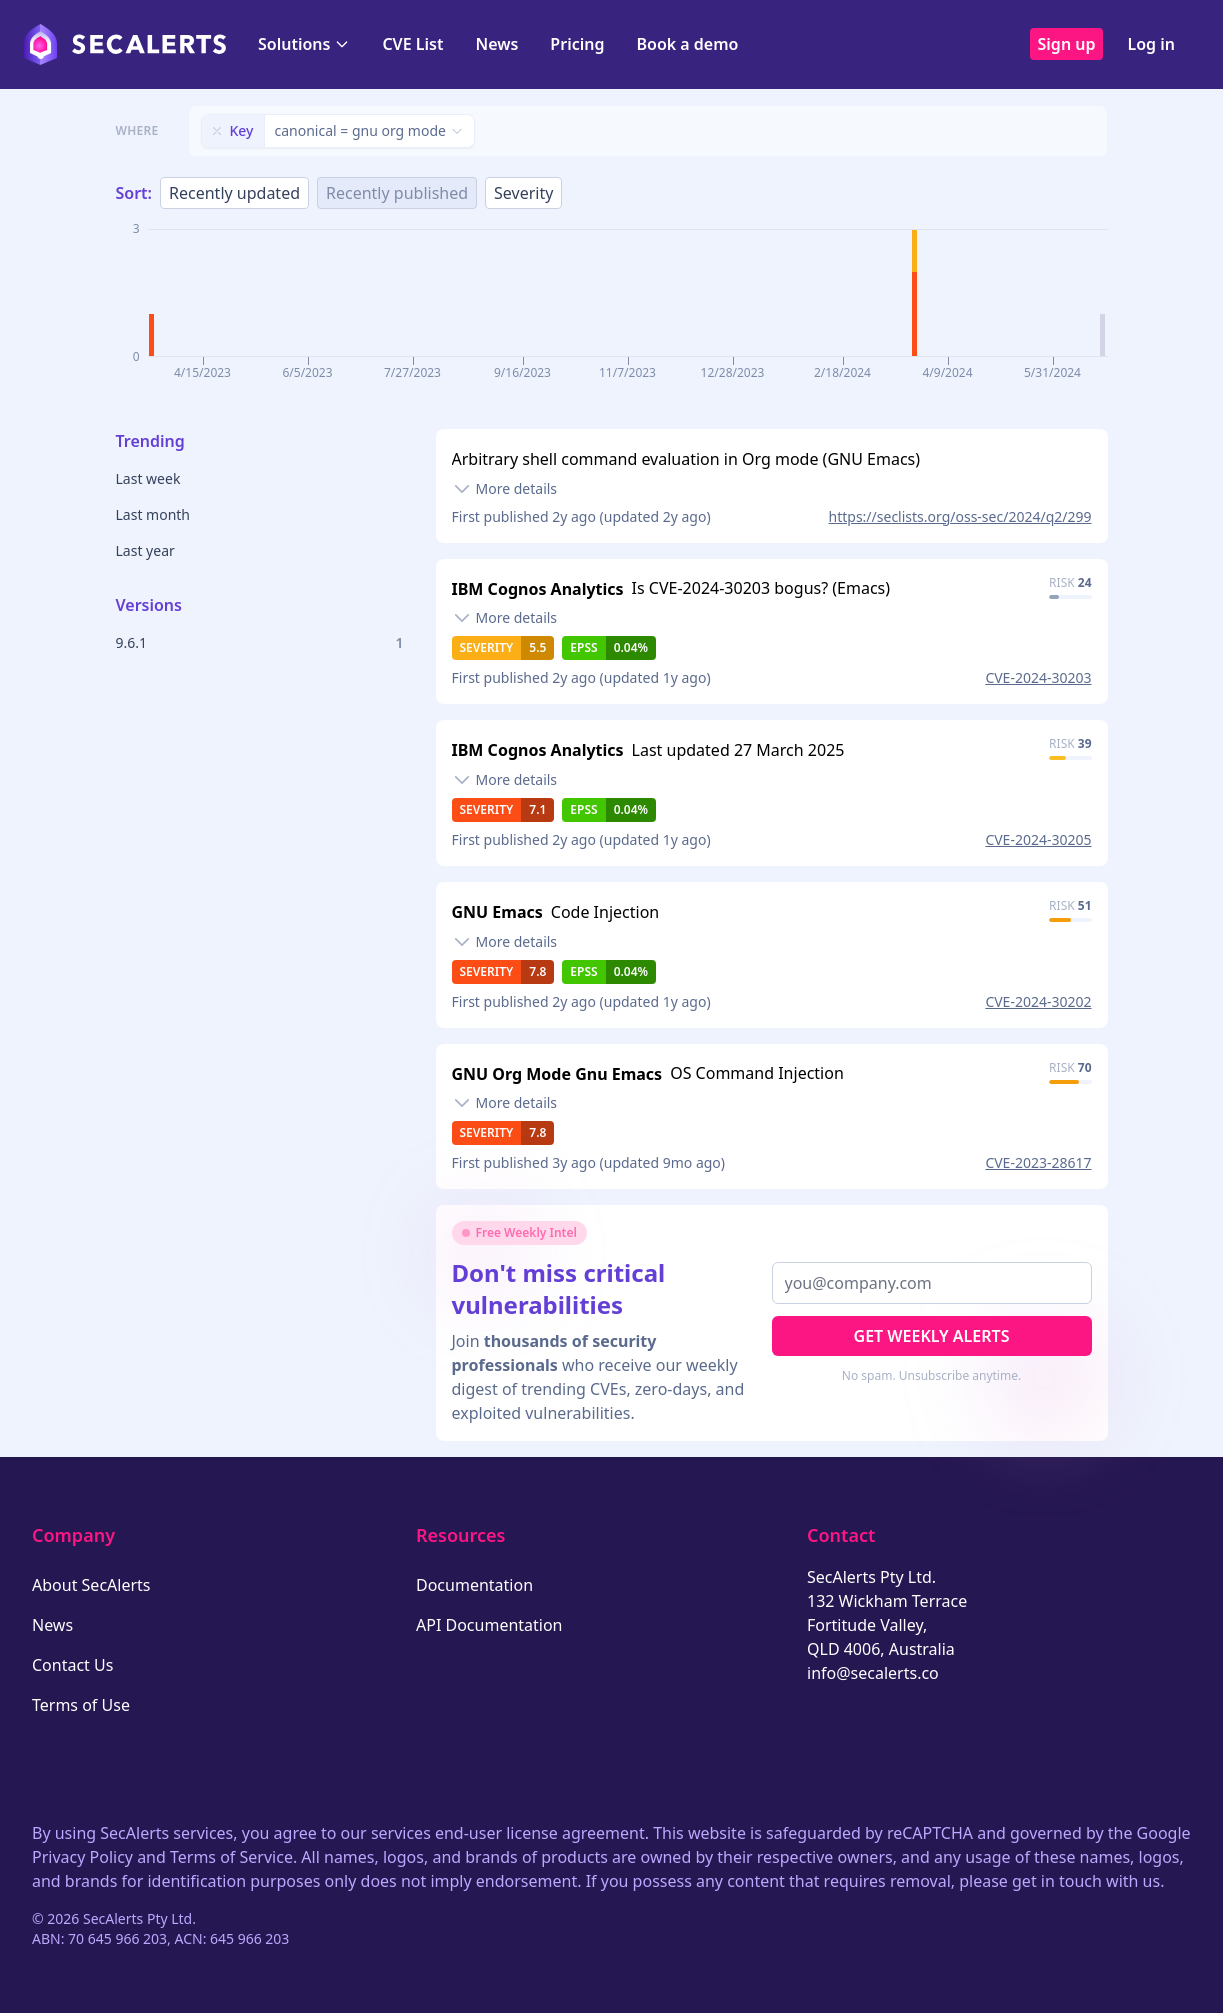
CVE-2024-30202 (1038, 1001)
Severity (523, 193)
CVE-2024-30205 (1038, 839)
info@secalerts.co (873, 1673)
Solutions (304, 44)
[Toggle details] (505, 489)
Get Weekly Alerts (932, 1336)
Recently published (397, 193)
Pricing (577, 44)
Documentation (474, 1585)
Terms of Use (81, 1705)
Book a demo (687, 44)
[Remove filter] (217, 131)
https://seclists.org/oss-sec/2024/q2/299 (960, 516)
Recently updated (234, 193)
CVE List (412, 44)
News (496, 44)
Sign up (1067, 44)
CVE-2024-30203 (1038, 677)
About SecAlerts (91, 1585)
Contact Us (72, 1665)
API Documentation (489, 1625)
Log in (1151, 44)
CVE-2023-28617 (1038, 1162)
